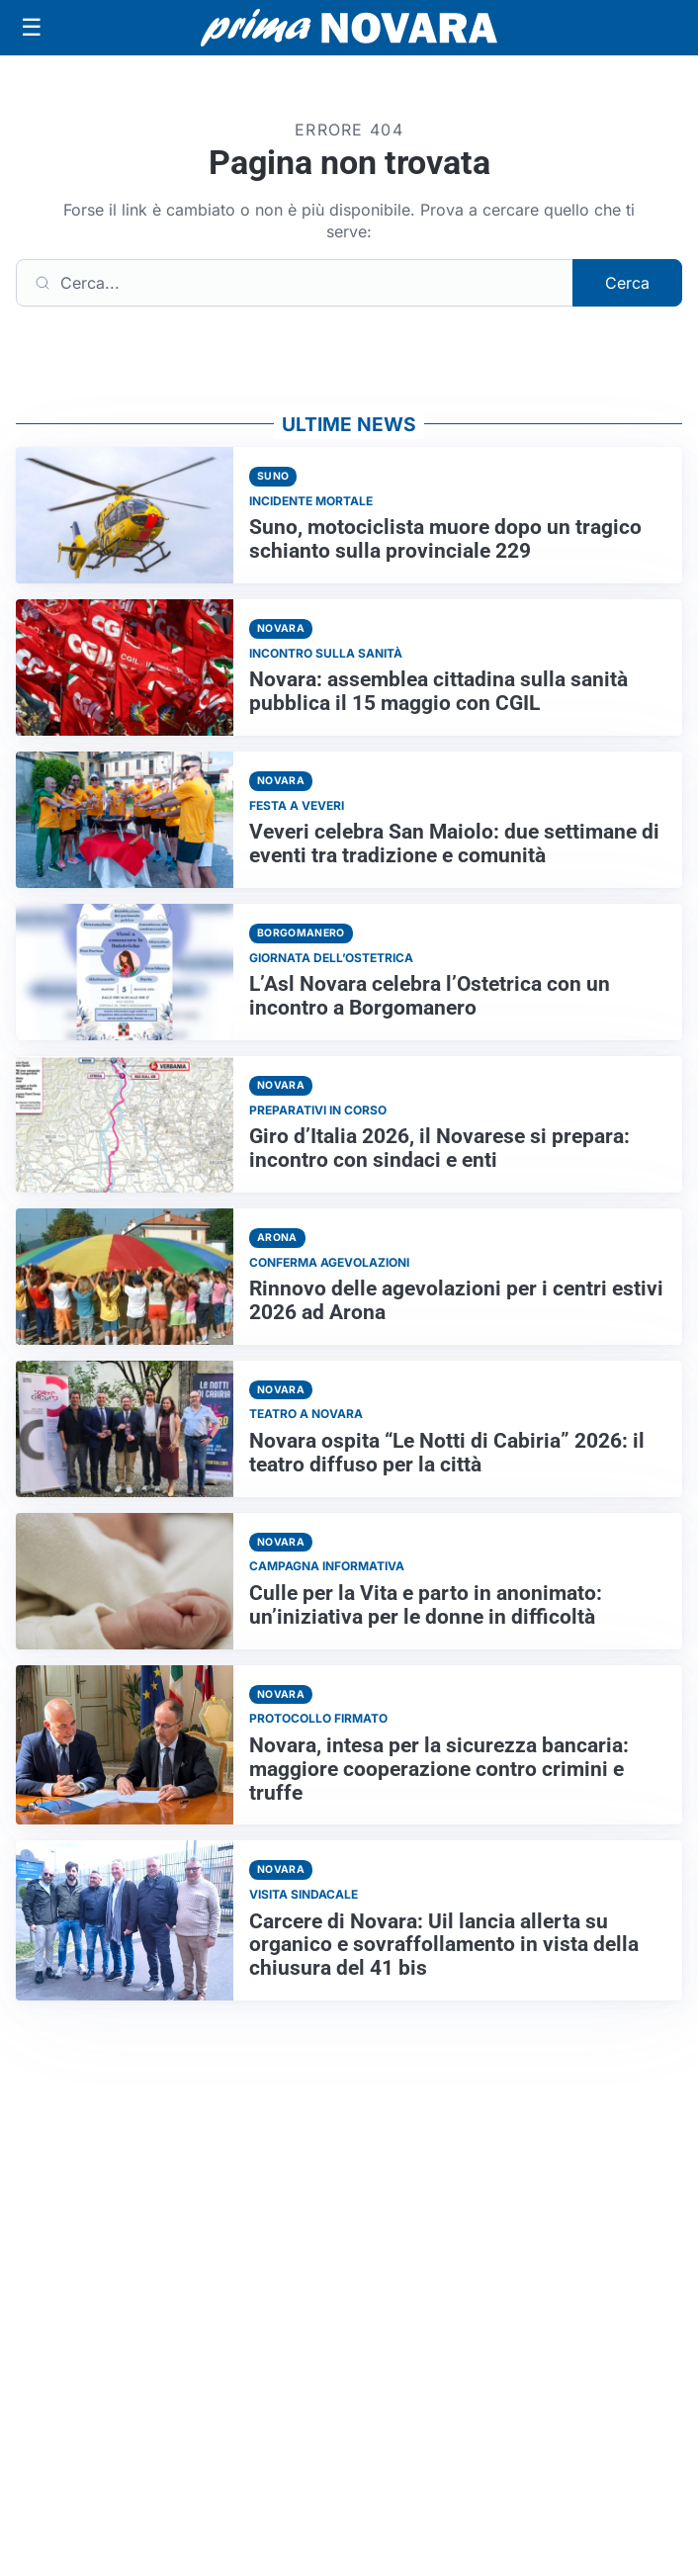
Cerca (627, 283)
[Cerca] (294, 283)
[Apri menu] (31, 27)
